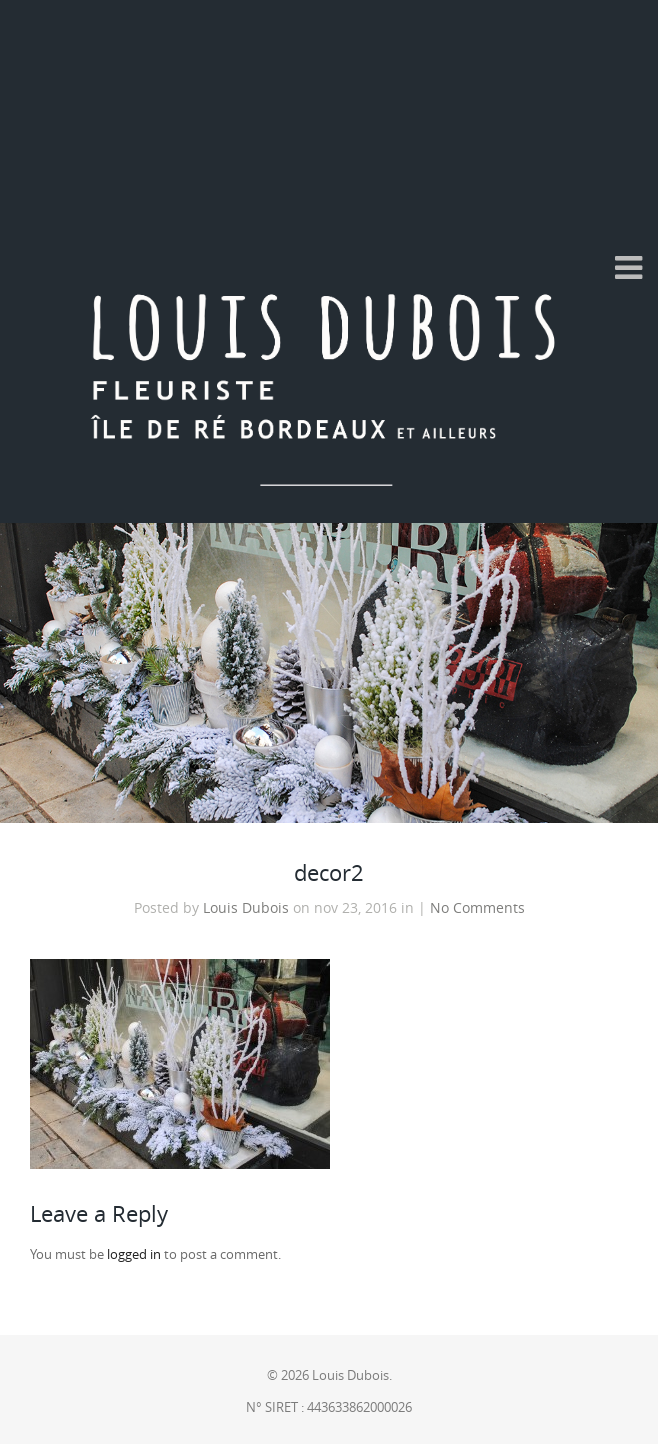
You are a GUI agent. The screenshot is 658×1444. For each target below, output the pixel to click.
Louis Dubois (246, 908)
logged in (134, 1254)
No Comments (477, 908)
